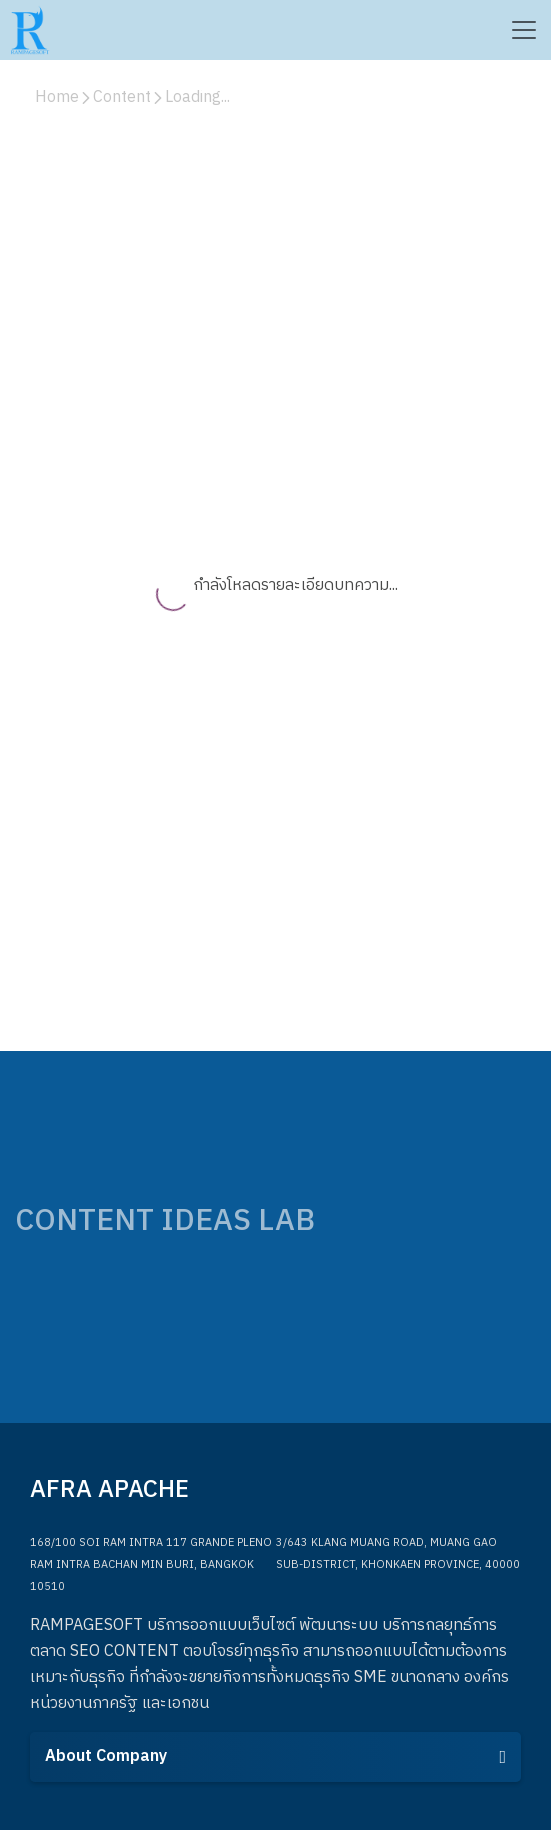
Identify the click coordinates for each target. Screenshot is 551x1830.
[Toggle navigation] (523, 30)
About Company (275, 1756)
